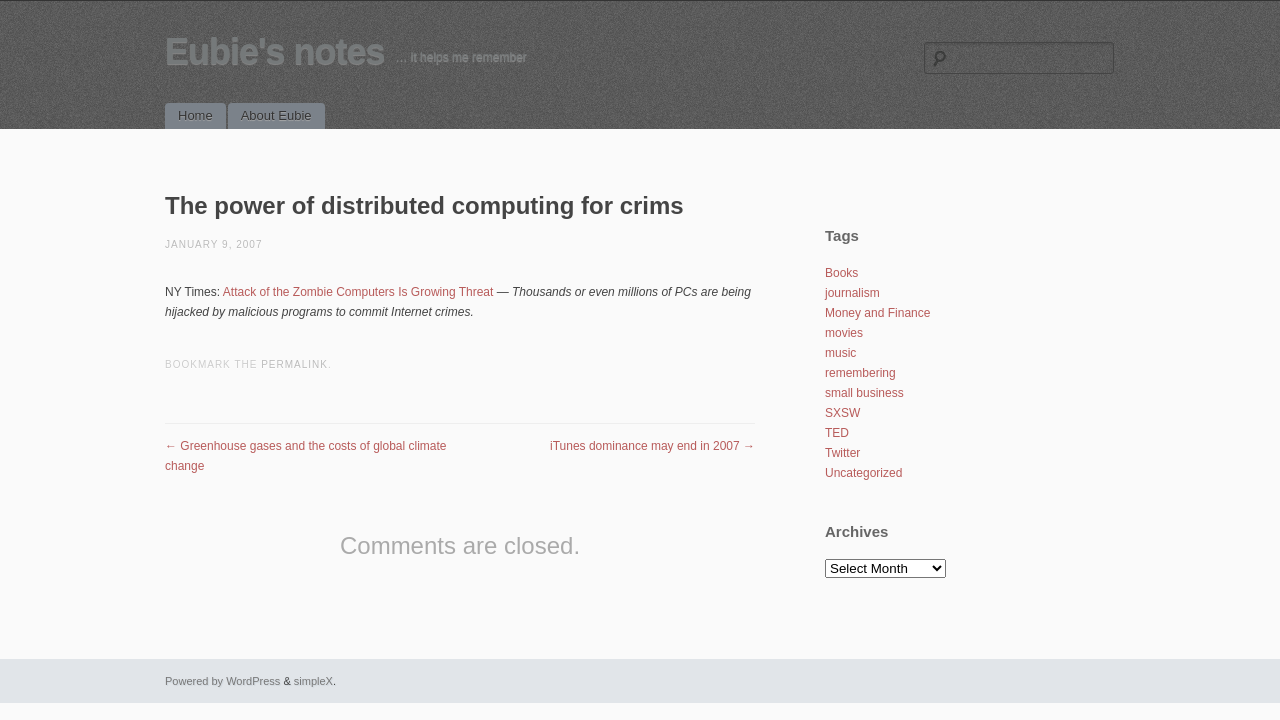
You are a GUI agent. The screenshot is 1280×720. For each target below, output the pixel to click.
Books (841, 273)
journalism (852, 293)
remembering (860, 373)
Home (195, 115)
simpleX (313, 681)
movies (844, 333)
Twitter (842, 453)
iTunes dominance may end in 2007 (652, 446)
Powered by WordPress (222, 681)
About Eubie (276, 115)
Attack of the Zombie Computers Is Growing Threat (358, 292)
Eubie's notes (275, 51)
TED (837, 433)
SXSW (842, 413)
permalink (294, 364)
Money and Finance (877, 313)
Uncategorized (863, 473)
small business (864, 393)
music (840, 353)
